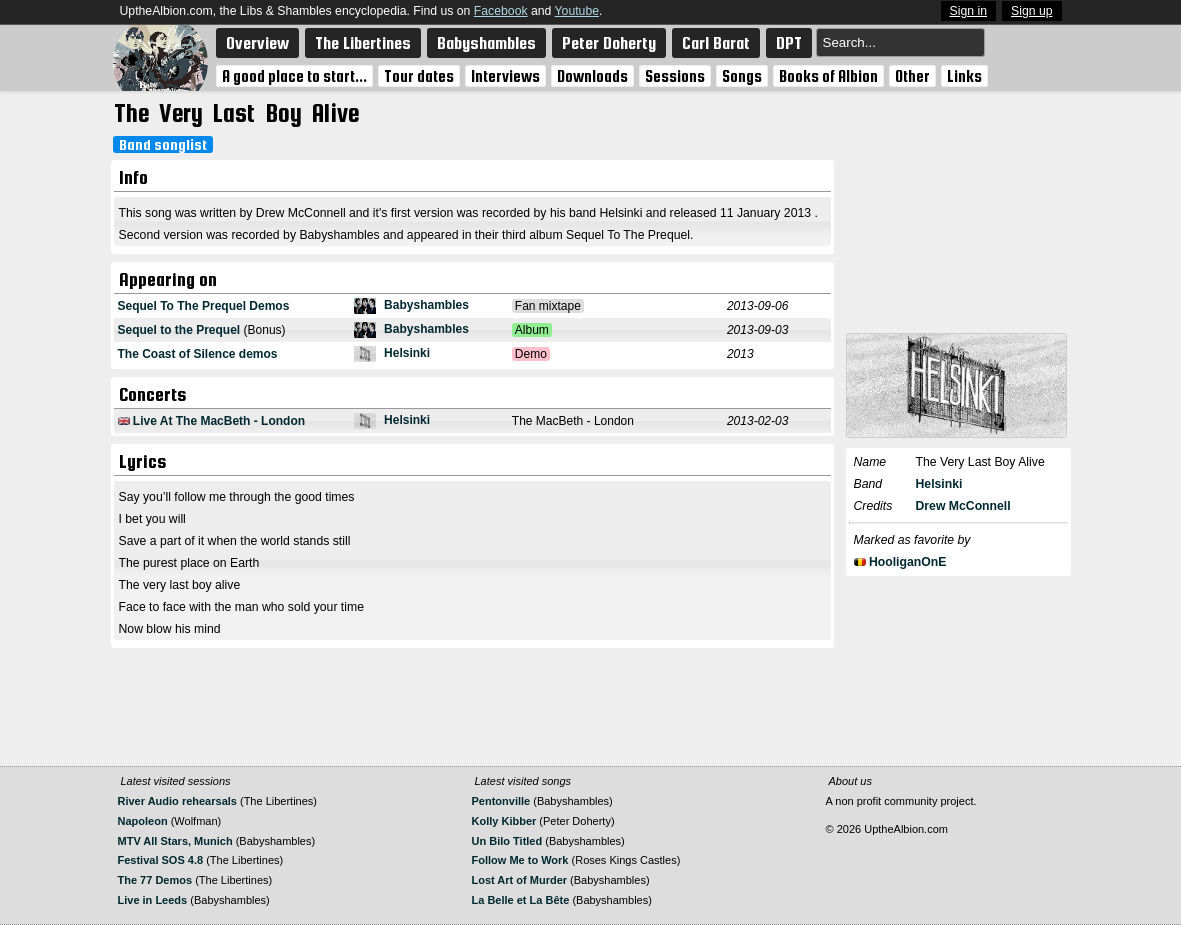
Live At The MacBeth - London (219, 421)
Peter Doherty (609, 43)
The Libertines (363, 43)
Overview (257, 43)
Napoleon (143, 821)
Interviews (505, 76)
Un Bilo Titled (507, 841)
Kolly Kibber (504, 821)
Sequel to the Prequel (179, 330)
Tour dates (419, 76)
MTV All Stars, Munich (175, 841)
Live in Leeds (153, 900)
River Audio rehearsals (177, 801)
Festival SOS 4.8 (162, 860)
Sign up (1032, 11)
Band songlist (163, 144)
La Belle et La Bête (521, 900)
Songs (742, 76)
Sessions (675, 76)
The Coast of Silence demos (198, 354)
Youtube (577, 11)
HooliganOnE (907, 562)
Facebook (501, 11)
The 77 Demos (155, 880)
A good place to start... (294, 76)
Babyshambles (486, 43)
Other (912, 76)
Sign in (968, 11)
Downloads (592, 76)
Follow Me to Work (520, 860)
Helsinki (407, 353)
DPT (789, 43)
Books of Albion (828, 76)
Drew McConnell (963, 506)
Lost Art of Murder (520, 880)
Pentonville (501, 801)
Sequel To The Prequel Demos (204, 306)
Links (964, 76)
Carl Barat (716, 43)
